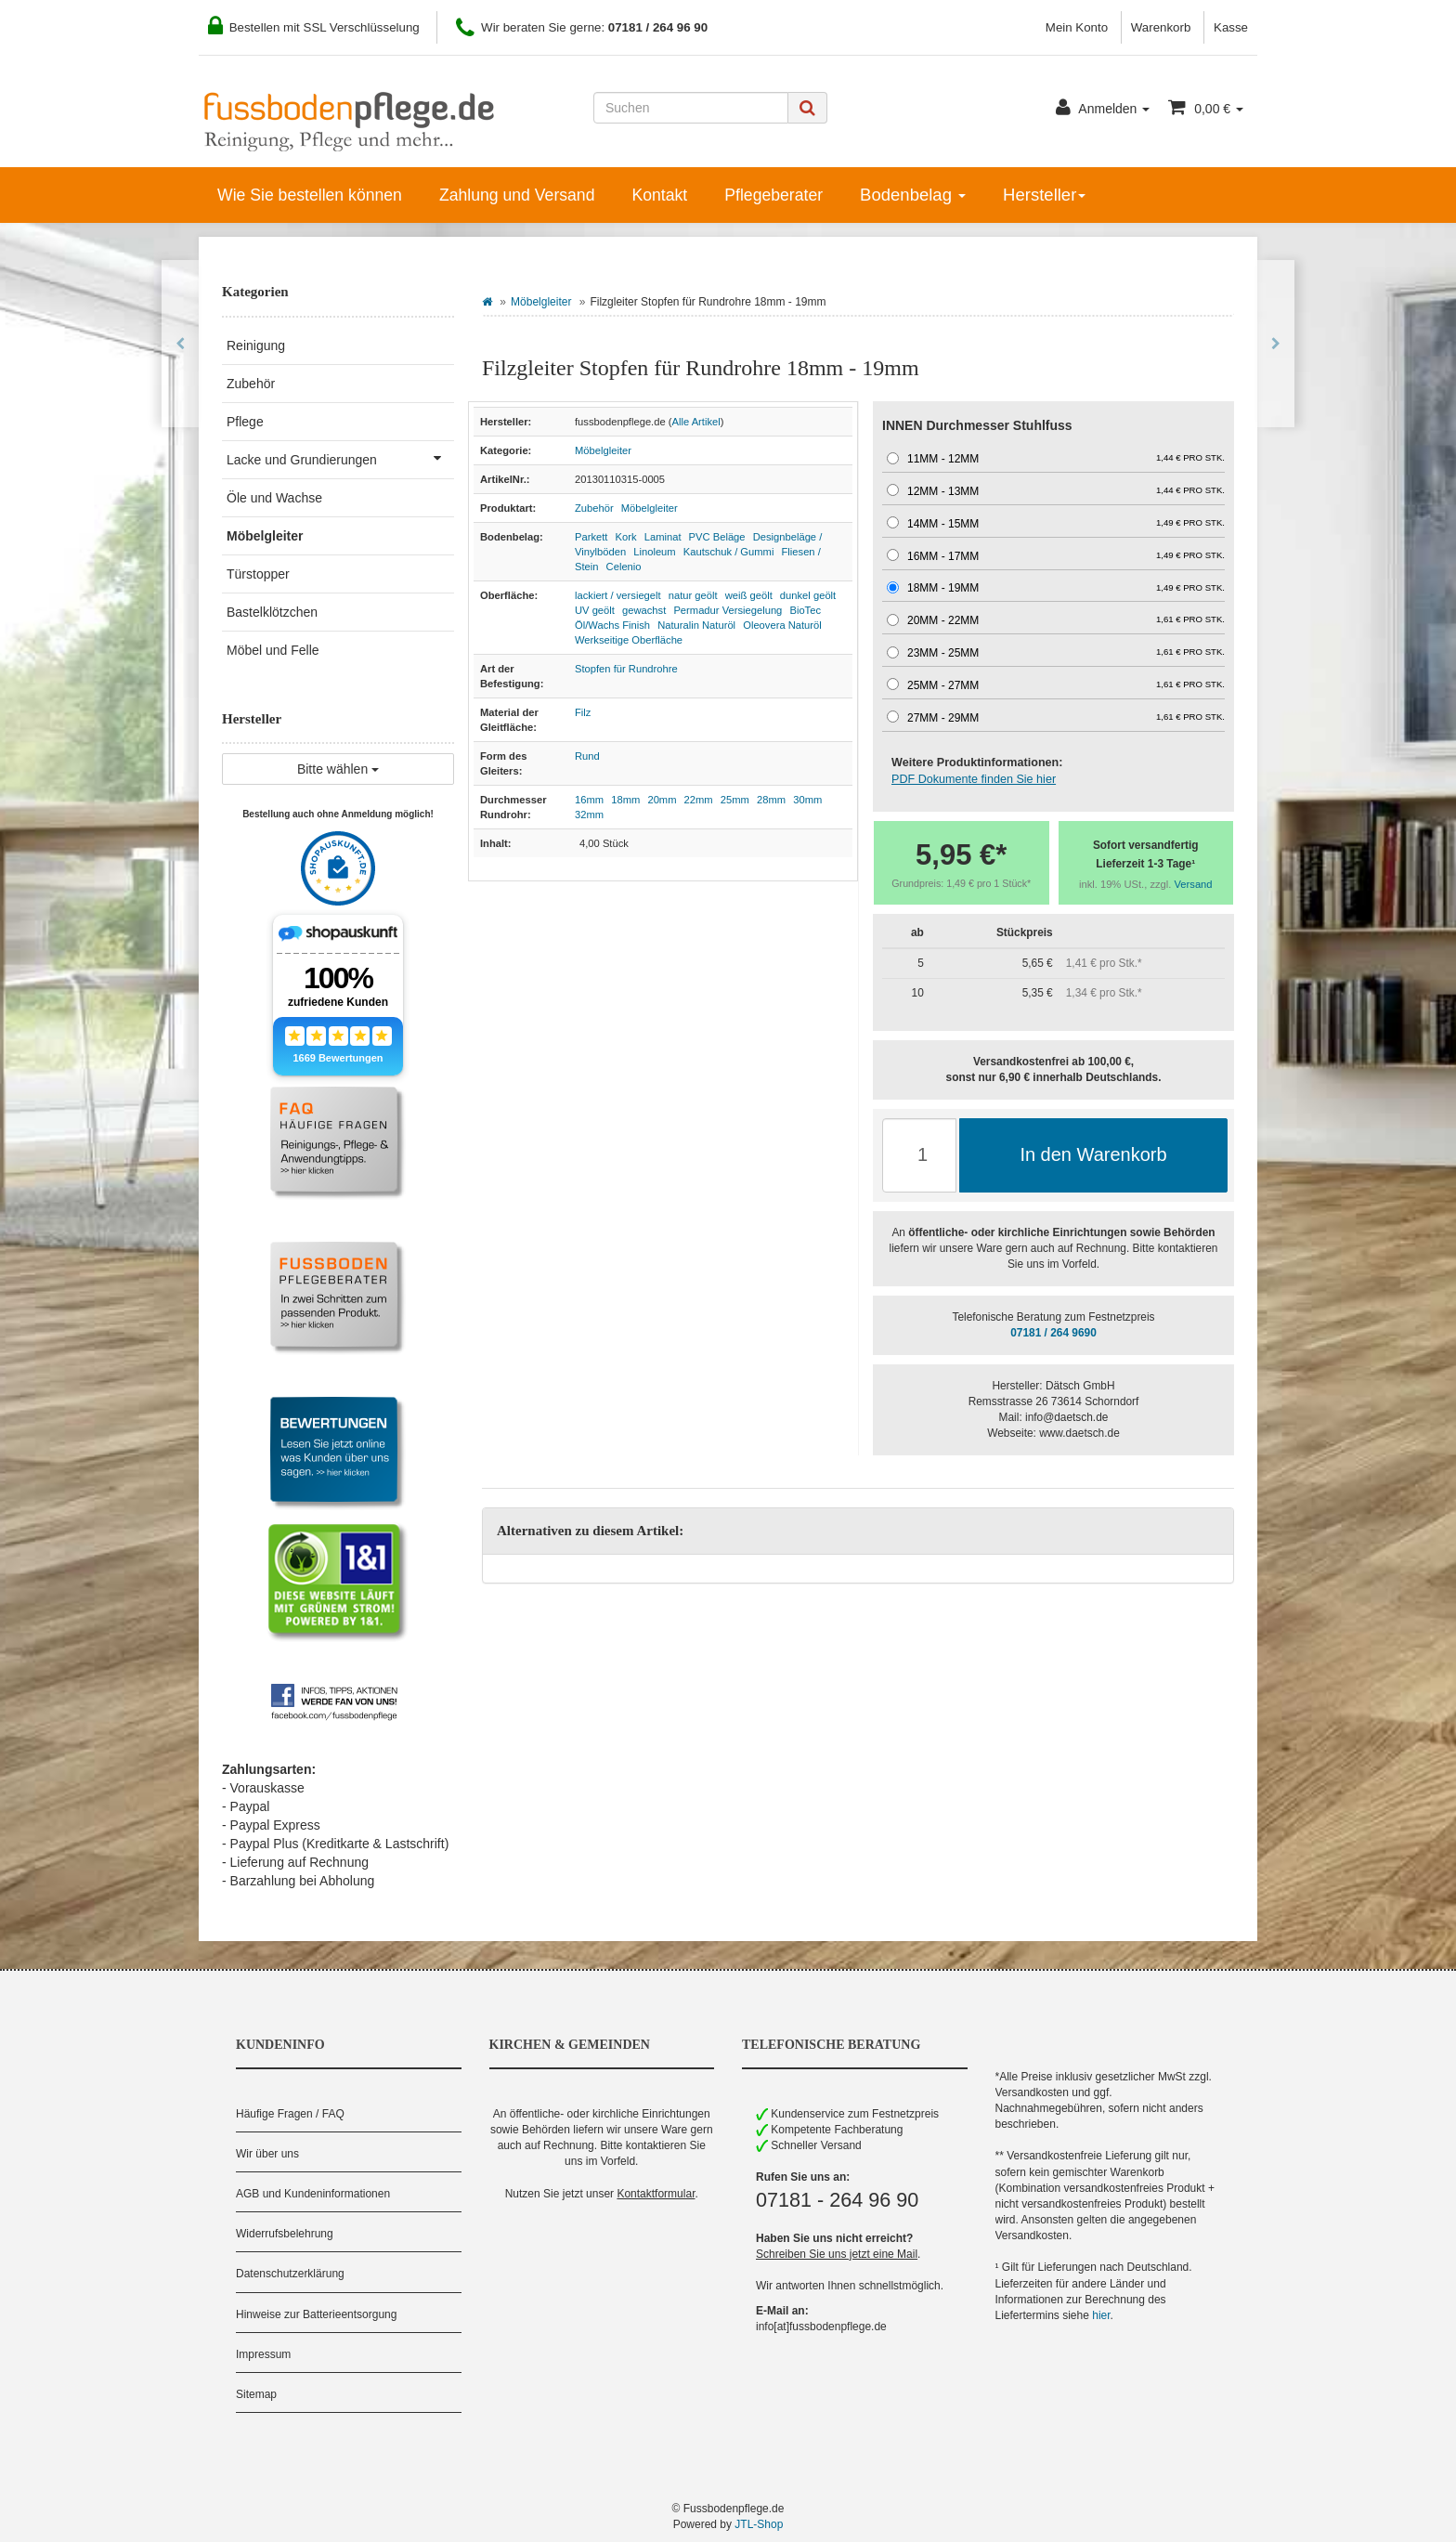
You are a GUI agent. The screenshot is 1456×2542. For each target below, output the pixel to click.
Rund (587, 756)
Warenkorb (1161, 27)
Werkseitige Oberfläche (628, 639)
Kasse (1231, 27)
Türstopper (258, 574)
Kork (626, 536)
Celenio (624, 566)
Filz (583, 712)
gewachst (644, 610)
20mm (661, 799)
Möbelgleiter (541, 301)
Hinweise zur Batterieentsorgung (316, 2314)
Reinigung (256, 345)
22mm (698, 799)
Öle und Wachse (274, 497)
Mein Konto (1077, 27)
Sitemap (256, 2394)
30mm (807, 799)
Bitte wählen (338, 769)
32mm (589, 814)
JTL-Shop (758, 2524)
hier (1101, 2315)
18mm (625, 799)
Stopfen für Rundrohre (626, 668)
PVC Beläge (717, 536)
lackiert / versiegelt (618, 595)
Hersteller (1044, 194)
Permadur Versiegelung (727, 610)
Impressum (263, 2354)
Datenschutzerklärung (290, 2273)
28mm (771, 799)
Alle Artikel (696, 421)
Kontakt (659, 195)
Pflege (245, 421)
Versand (1194, 884)
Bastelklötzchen (272, 612)
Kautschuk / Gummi (728, 551)
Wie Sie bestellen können (309, 195)
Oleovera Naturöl (782, 625)
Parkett (591, 536)
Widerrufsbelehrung (284, 2233)
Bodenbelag (913, 194)
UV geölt (595, 610)
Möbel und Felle (273, 650)
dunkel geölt (808, 595)
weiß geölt (749, 595)
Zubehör (594, 508)
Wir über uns (267, 2153)
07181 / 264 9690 (1053, 1332)
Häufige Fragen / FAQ (290, 2113)
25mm (735, 799)
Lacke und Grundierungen (340, 458)
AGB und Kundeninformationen (313, 2193)
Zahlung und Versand (517, 195)
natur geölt (693, 595)
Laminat (663, 536)
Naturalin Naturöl (696, 625)
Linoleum (654, 551)
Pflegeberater (773, 195)
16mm (589, 799)
